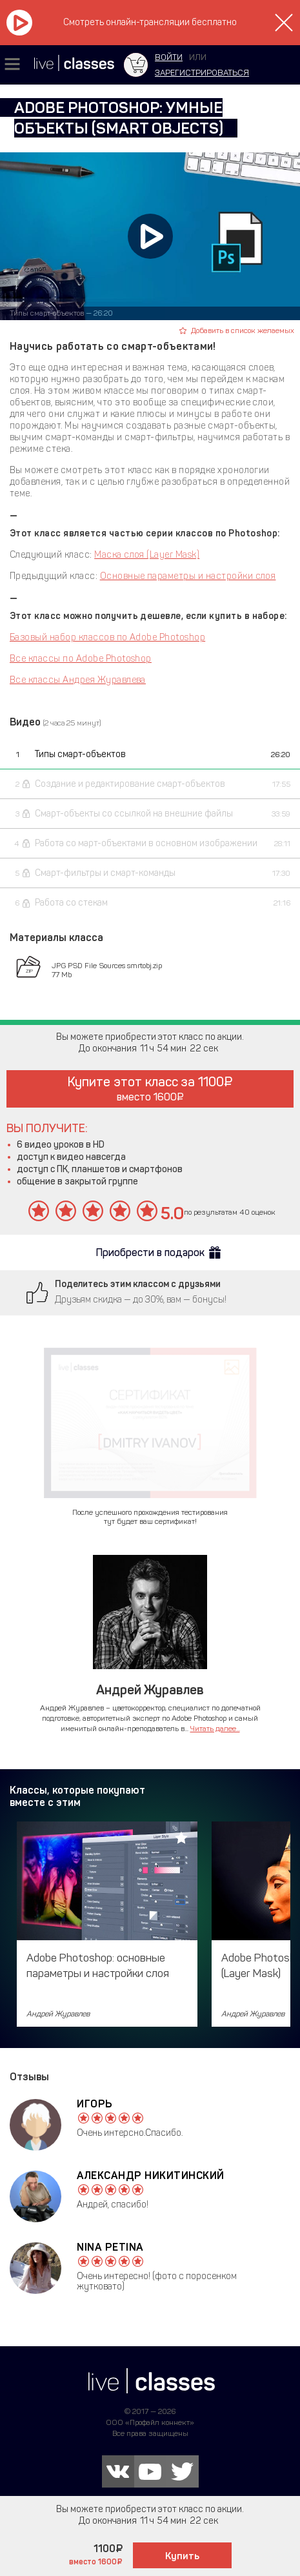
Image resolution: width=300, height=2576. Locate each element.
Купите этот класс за (150, 1088)
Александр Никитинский (151, 2175)
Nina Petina (110, 2247)
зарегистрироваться (202, 72)
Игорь (95, 2104)
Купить (182, 2556)
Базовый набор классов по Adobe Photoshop (107, 637)
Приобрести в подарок (150, 1252)
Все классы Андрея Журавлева (78, 679)
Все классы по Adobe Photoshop (81, 658)
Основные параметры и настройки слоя (188, 576)
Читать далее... (215, 1728)
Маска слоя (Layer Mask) (146, 554)
